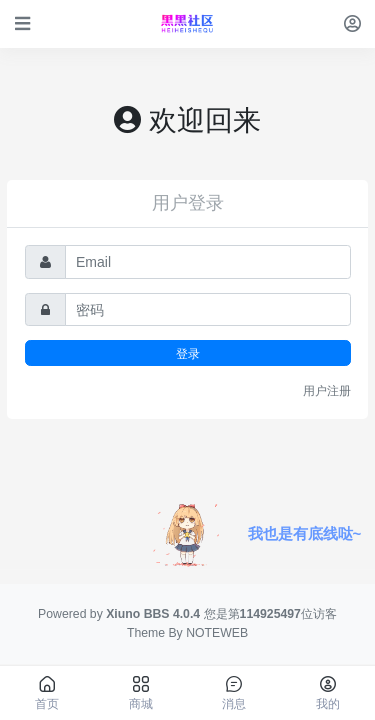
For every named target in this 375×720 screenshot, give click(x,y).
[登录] (352, 23)
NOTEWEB (217, 633)
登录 (188, 353)
